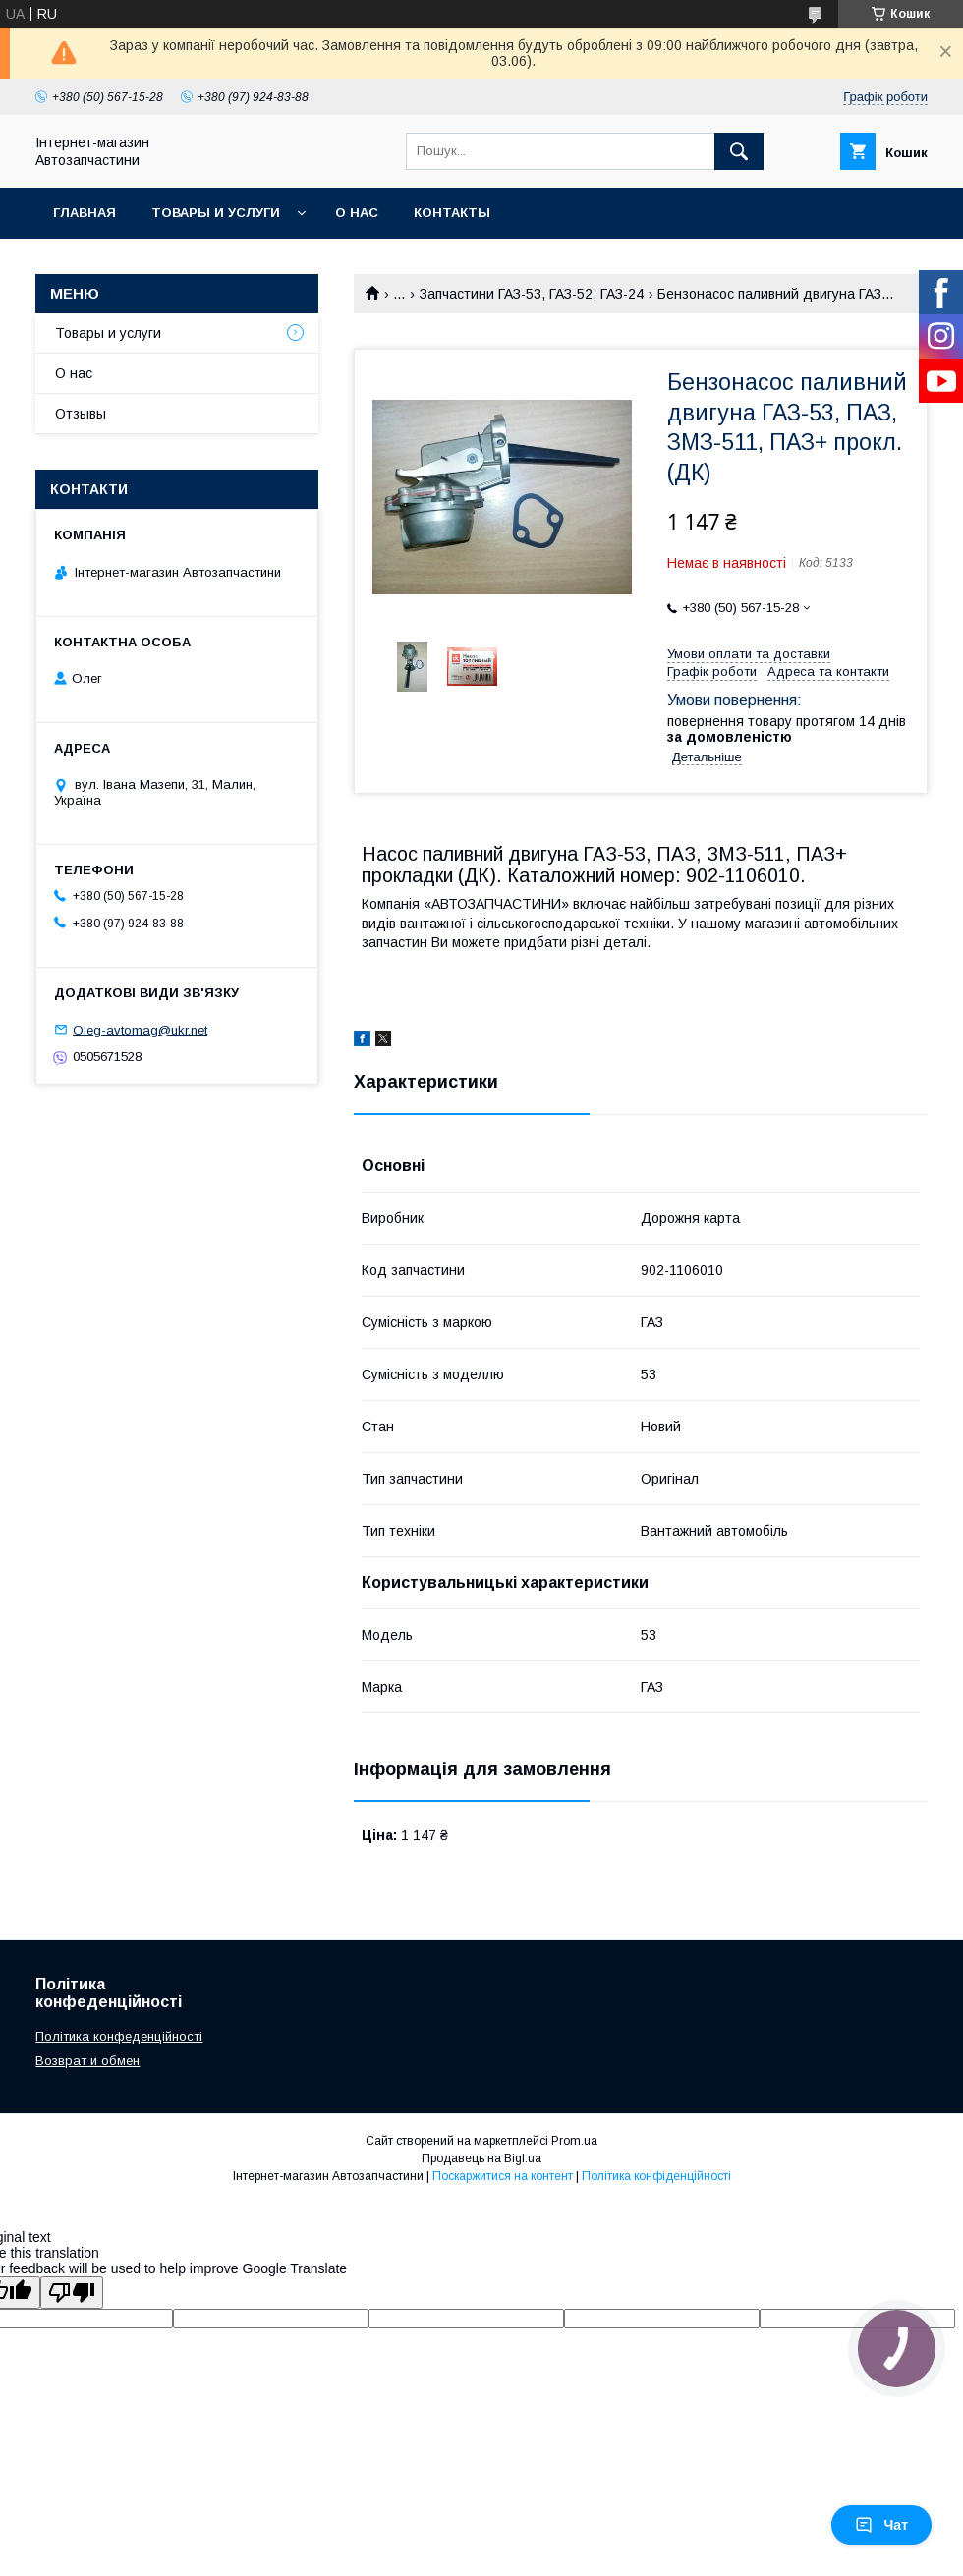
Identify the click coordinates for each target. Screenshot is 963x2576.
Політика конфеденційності (118, 2036)
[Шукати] (739, 151)
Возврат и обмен (87, 2060)
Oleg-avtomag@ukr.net (140, 1029)
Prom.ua (574, 2141)
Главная (84, 212)
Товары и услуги (215, 212)
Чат (881, 2525)
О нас (356, 212)
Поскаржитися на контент (502, 2176)
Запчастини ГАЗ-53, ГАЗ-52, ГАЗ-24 (532, 294)
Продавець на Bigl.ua (481, 2158)
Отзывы (80, 413)
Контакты (452, 212)
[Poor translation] (71, 2292)
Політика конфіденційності (656, 2176)
